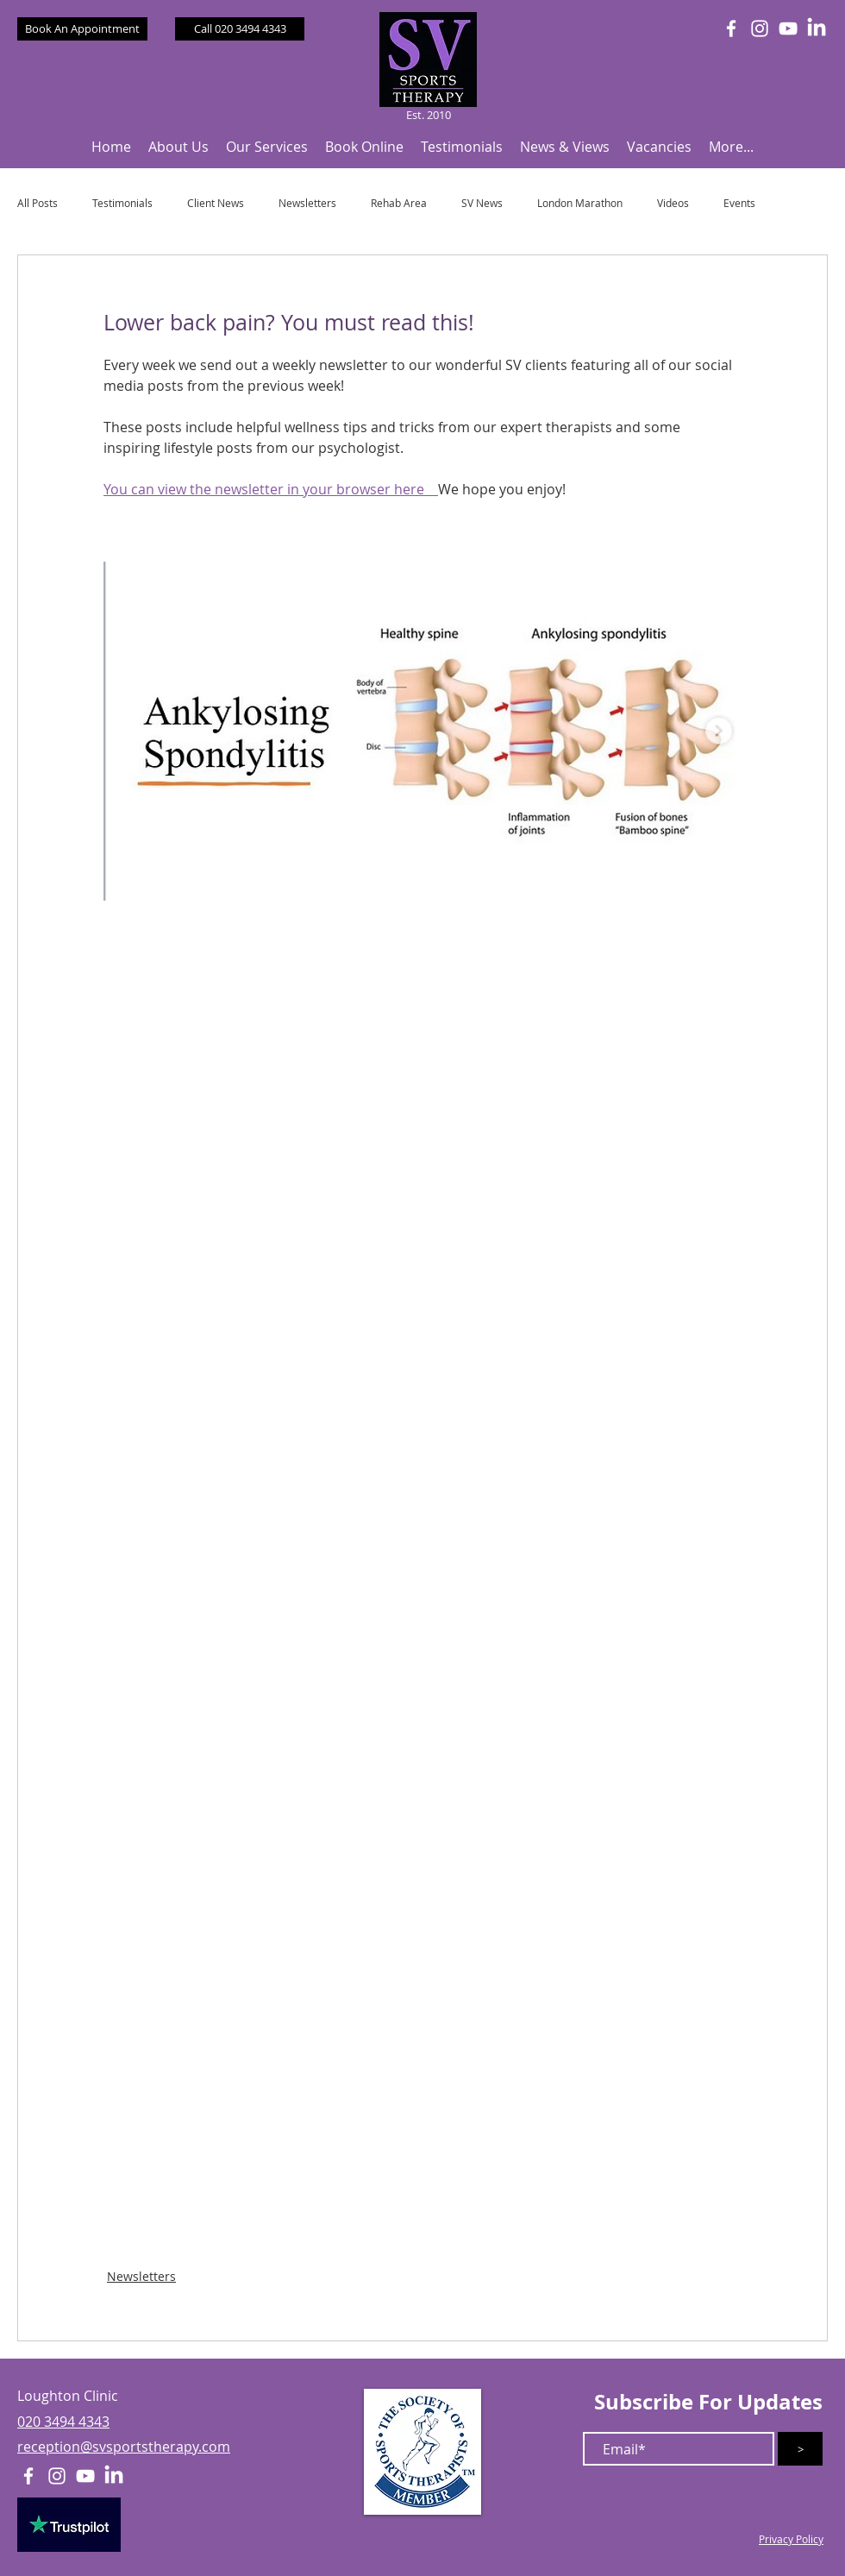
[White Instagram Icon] (759, 28)
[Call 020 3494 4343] (239, 29)
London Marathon (580, 203)
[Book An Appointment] (82, 29)
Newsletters (307, 203)
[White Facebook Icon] (731, 28)
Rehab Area (399, 203)
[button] (178, 147)
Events (739, 203)
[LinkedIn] (816, 28)
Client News (215, 203)
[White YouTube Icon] (788, 28)
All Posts (37, 203)
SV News (482, 203)
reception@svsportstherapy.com (123, 2446)
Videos (673, 203)
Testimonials (122, 203)
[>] (800, 2449)
